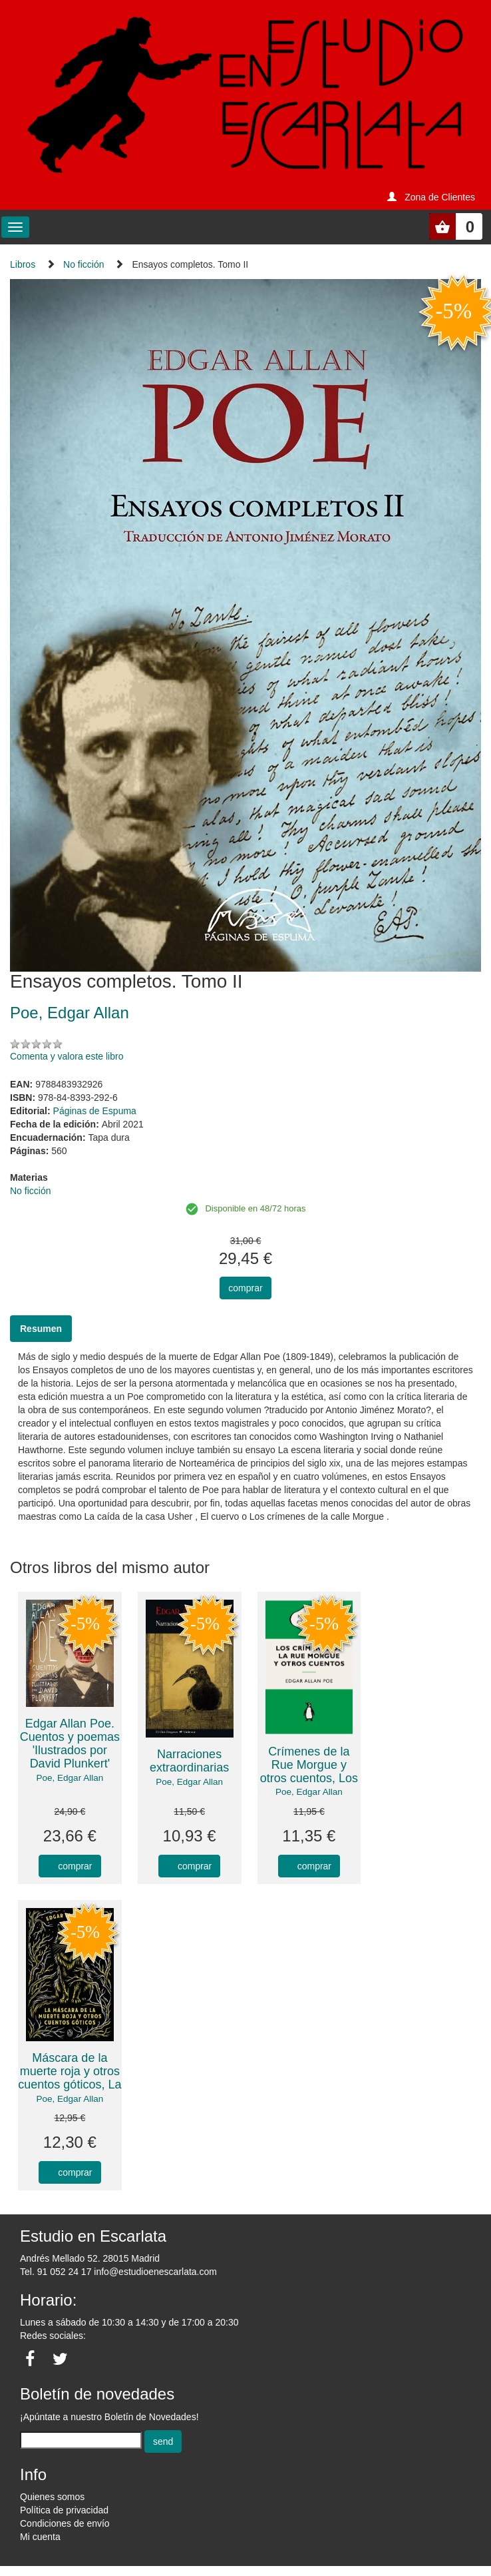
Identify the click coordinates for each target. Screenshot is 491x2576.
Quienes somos (52, 2496)
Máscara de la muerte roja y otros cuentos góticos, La (69, 2071)
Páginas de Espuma (94, 1111)
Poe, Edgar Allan (70, 1778)
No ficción (83, 264)
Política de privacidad (64, 2510)
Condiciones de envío (65, 2523)
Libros (22, 264)
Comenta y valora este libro (66, 1056)
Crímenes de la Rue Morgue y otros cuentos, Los (309, 1765)
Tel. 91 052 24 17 (55, 2271)
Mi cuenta (40, 2536)
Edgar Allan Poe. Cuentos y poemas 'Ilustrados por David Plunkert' (70, 1743)
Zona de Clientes (440, 197)
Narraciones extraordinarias (189, 1761)
